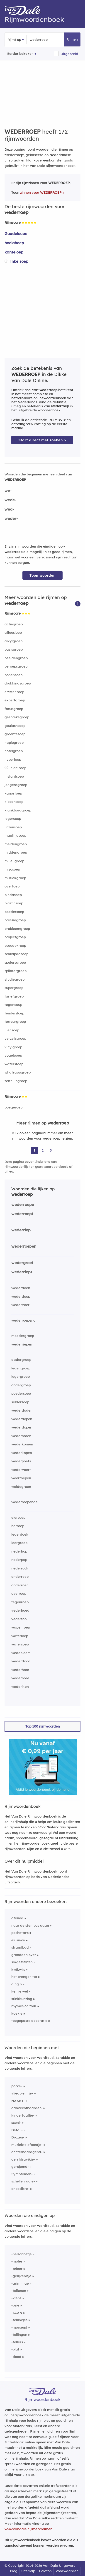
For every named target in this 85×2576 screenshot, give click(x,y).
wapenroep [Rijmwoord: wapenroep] (20, 1627)
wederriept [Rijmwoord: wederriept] (21, 1272)
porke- (16, 2086)
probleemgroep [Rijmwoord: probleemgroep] (17, 928)
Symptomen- (22, 2174)
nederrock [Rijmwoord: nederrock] (19, 1568)
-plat (15, 2349)
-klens (16, 2298)
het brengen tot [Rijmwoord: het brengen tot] (24, 1977)
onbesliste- (20, 2189)
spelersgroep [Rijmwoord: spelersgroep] (15, 962)
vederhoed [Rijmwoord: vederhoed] (20, 1610)
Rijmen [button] (72, 39)
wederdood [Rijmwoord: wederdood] (20, 1661)
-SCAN (16, 2313)
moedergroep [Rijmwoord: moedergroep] (22, 1336)
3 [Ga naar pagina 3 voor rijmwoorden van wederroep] (51, 1150)
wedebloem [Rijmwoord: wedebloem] (21, 1653)
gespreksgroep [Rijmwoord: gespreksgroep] (17, 717)
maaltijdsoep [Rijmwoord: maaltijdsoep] (15, 835)
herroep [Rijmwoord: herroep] (17, 1526)
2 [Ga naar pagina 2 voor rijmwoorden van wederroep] (43, 1150)
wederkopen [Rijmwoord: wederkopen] (21, 1453)
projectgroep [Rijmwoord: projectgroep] (15, 937)
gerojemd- (20, 2166)
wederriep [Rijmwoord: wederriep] (21, 1230)
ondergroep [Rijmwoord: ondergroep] (21, 1385)
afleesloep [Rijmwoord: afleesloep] (13, 632)
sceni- (16, 2122)
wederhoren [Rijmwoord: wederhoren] (21, 1436)
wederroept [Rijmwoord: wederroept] (22, 1213)
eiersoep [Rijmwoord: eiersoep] (18, 1517)
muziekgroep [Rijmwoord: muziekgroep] (15, 878)
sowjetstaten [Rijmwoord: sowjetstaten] (22, 1962)
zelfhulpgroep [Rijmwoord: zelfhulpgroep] (16, 1081)
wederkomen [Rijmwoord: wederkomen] (22, 1444)
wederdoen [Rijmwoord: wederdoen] (20, 1288)
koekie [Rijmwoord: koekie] (16, 2013)
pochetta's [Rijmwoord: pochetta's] (20, 1933)
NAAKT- (18, 2101)
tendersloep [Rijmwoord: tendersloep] (14, 1013)
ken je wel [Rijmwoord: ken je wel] (19, 1991)
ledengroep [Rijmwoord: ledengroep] (20, 1368)
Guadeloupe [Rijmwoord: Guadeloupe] (16, 233)
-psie (15, 2305)
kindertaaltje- (22, 2115)
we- (8, 490)
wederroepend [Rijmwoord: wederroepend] (23, 1320)
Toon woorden (42, 575)
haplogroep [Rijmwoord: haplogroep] (14, 742)
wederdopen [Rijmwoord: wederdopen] (21, 1419)
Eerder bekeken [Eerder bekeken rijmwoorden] (20, 53)
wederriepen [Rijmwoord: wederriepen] (21, 1344)
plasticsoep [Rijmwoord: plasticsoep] (14, 903)
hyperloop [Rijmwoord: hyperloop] (13, 759)
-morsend (19, 2327)
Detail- (17, 2130)
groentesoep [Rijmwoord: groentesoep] (15, 734)
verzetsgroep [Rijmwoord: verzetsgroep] (15, 1038)
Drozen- (17, 2137)
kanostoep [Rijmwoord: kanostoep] (13, 793)
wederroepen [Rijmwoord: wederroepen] (23, 1246)
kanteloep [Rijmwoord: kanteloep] (14, 252)
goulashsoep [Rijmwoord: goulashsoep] (15, 725)
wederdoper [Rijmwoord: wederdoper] (21, 1427)
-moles (16, 2261)
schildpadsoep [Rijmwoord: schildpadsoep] (16, 954)
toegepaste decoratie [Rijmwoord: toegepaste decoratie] (29, 2020)
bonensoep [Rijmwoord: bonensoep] (13, 675)
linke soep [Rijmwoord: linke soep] (19, 261)
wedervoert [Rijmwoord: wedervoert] (21, 1470)
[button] (77, 603)
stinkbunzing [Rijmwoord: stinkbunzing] (21, 1999)
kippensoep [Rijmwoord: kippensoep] (14, 802)
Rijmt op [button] (14, 39)
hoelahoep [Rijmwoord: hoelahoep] (14, 242)
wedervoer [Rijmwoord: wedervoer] (20, 1305)
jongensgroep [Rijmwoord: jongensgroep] (16, 785)
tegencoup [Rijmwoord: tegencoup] (13, 1004)
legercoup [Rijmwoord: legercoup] (13, 818)
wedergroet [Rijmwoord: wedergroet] (22, 1262)
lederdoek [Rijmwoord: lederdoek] (19, 1534)
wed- (9, 509)
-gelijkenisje (21, 2276)
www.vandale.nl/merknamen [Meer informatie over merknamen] (28, 2529)
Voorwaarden (67, 2571)
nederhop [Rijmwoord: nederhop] (19, 1551)
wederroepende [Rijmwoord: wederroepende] (24, 1502)
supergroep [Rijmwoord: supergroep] (14, 988)
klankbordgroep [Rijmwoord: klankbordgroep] (18, 810)
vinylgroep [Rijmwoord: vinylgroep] (13, 1047)
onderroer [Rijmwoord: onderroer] (19, 1585)
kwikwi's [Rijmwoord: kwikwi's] (18, 1969)
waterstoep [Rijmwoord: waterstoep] (14, 1064)
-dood (16, 2357)
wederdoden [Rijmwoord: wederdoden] (21, 1410)
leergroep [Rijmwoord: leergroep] (19, 1543)
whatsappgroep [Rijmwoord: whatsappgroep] (18, 1072)
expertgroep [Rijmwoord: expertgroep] (15, 700)
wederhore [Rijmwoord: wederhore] (20, 1678)
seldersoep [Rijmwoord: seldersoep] (20, 1402)
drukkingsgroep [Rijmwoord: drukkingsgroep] (18, 683)
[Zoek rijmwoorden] (52, 40)
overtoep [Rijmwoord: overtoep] (12, 886)
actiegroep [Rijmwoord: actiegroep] (14, 624)
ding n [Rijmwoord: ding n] (16, 1984)
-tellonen (18, 2290)
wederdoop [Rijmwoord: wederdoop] (20, 1296)
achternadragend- (26, 2152)
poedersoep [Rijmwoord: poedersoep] (14, 912)
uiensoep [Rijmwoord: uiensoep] (12, 1030)
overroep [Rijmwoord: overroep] (18, 1593)
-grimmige (20, 2283)
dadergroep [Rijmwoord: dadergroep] (21, 1359)
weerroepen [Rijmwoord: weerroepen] (21, 1478)
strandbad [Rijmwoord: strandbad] (20, 1947)
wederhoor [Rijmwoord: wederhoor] (20, 1670)
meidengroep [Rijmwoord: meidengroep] (16, 844)
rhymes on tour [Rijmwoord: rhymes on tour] (23, 2006)
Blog (13, 2571)
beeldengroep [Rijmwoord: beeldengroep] (16, 658)
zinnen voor (41, 192)
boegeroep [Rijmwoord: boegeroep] (13, 1107)
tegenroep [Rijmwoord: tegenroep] (20, 1602)
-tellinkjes (19, 2320)
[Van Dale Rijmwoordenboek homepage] (25, 11)
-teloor (16, 2269)
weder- (11, 518)
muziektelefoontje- (27, 2145)
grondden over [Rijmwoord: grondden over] (23, 1955)
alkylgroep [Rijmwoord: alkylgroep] (13, 641)
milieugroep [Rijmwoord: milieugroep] (14, 861)
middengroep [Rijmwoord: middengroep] (16, 852)
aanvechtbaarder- (26, 2108)
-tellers (17, 2342)
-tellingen (19, 2334)
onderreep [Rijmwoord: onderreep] (20, 1576)
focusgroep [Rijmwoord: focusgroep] (14, 709)
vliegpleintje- (22, 2093)
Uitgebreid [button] (69, 54)
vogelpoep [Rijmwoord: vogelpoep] (13, 1055)
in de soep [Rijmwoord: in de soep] (18, 768)
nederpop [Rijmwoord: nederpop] (19, 1560)
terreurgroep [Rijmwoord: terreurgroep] (15, 1021)
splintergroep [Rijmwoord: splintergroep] (16, 971)
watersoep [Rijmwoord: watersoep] (20, 1644)
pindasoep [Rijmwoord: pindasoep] (13, 895)
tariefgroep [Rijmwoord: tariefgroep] (14, 996)
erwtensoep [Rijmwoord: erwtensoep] (14, 692)
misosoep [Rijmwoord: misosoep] (12, 869)
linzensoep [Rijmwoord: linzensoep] (13, 827)
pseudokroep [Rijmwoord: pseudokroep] (15, 945)
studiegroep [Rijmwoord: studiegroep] (14, 979)
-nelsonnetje (21, 2254)
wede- (10, 500)
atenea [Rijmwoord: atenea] (17, 1918)
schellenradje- (23, 2181)
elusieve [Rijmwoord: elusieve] (18, 1940)
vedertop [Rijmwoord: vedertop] (19, 1619)
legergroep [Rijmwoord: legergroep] (20, 1376)
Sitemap (28, 2571)
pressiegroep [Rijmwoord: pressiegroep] (15, 920)
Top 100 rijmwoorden (42, 1726)
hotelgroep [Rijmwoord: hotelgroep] (14, 751)
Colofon (45, 2571)
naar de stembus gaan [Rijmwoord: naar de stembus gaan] (30, 1925)
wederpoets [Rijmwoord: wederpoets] (21, 1461)
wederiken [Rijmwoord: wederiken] (20, 1686)
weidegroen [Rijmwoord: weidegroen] (21, 1486)
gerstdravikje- (23, 2159)
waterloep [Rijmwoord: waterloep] (19, 1636)
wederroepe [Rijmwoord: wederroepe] (22, 1204)
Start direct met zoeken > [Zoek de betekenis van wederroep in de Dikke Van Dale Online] (42, 440)
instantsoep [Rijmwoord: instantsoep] (14, 776)
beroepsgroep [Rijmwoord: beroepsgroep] (16, 666)
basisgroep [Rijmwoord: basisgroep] (14, 649)
